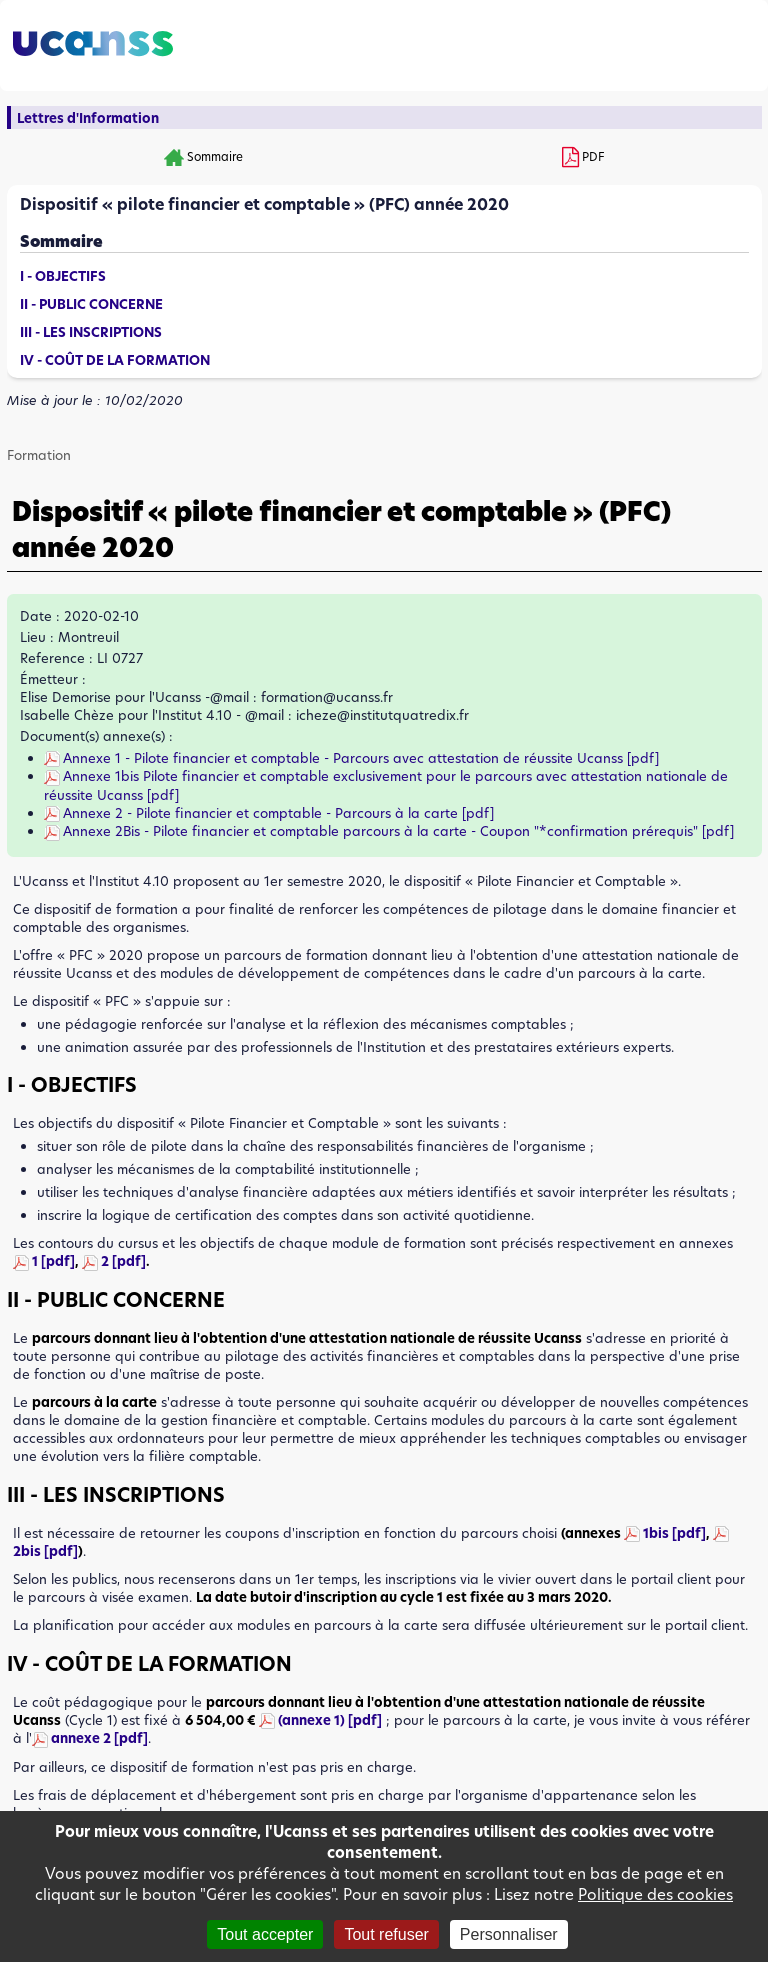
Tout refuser (386, 1934)
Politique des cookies (655, 1894)
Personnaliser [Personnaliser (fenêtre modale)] (509, 1934)
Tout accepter (265, 1934)
